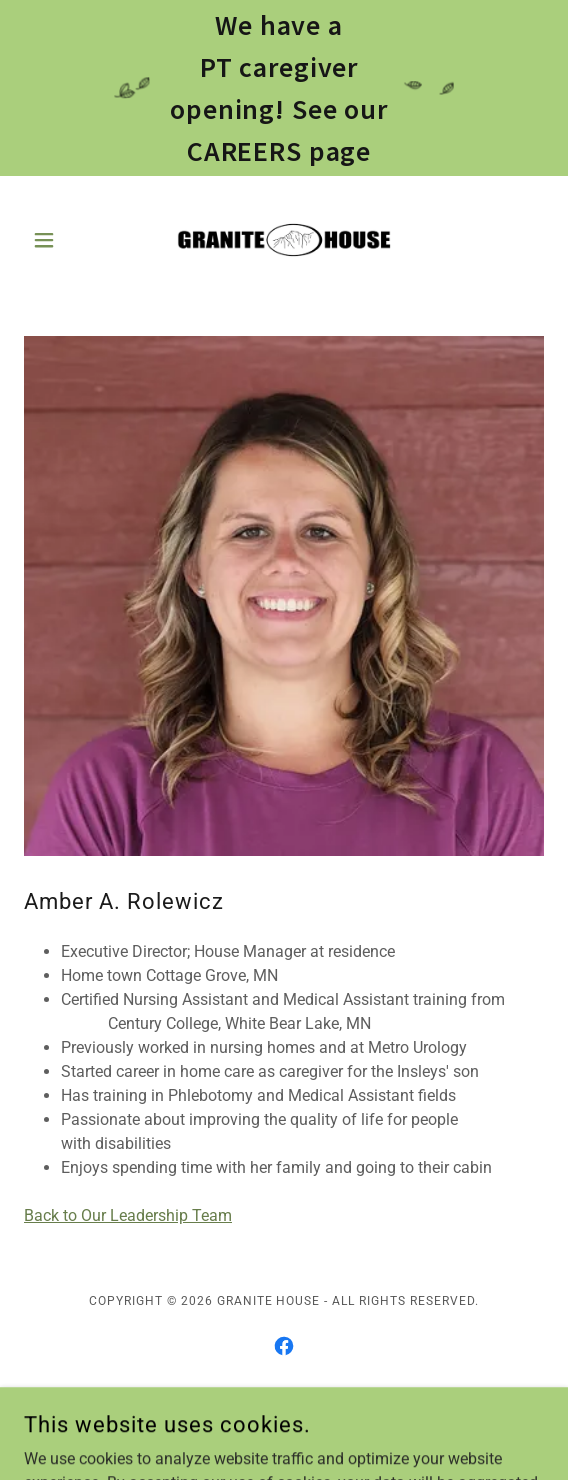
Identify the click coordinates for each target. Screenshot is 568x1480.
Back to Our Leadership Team (128, 1215)
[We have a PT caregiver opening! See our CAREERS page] (284, 88)
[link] (284, 240)
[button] (63, 240)
